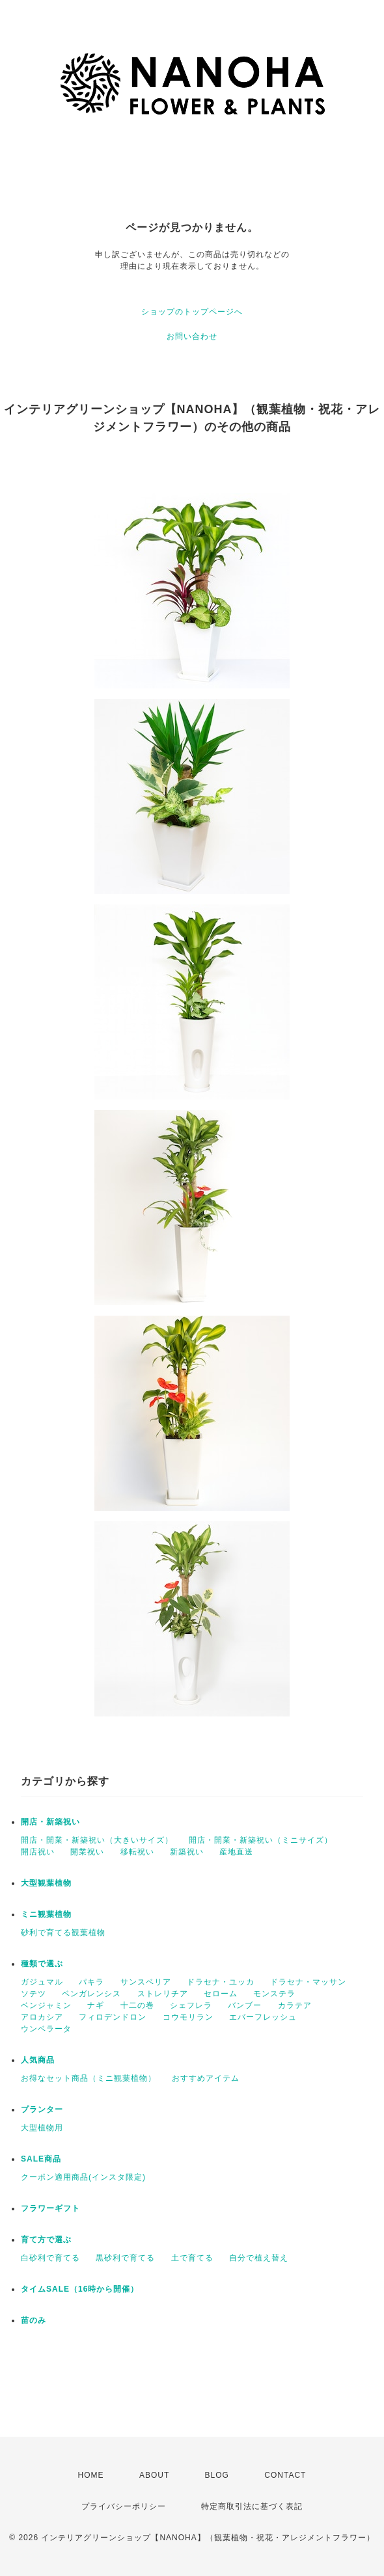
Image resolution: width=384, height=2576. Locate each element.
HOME (91, 2475)
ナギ (95, 2005)
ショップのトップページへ (192, 311)
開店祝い (38, 1851)
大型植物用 (42, 2127)
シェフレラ (191, 2005)
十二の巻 (137, 2005)
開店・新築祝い (50, 1821)
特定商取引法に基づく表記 (252, 2506)
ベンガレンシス (91, 1993)
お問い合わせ (192, 336)
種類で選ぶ (42, 1963)
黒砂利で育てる (125, 2257)
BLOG (217, 2475)
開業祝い (87, 1851)
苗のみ (33, 2320)
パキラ (91, 1981)
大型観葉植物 (46, 1883)
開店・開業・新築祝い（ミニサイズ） (261, 1840)
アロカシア (42, 2017)
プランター (42, 2109)
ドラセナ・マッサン (308, 1981)
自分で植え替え (258, 2257)
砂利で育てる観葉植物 (63, 1932)
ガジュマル (42, 1981)
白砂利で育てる (50, 2257)
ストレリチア (162, 1993)
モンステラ (274, 1993)
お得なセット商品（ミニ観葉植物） (88, 2078)
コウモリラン (188, 2017)
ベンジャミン (46, 2005)
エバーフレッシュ (263, 2017)
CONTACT (285, 2475)
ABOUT (154, 2475)
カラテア (295, 2005)
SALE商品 (41, 2158)
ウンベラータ (46, 2028)
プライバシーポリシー (123, 2506)
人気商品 (38, 2060)
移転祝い (137, 1851)
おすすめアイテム (206, 2078)
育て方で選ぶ (46, 2239)
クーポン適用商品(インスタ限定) (83, 2177)
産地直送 (236, 1851)
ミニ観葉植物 (46, 1914)
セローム (221, 1993)
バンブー (245, 2005)
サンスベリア (145, 1981)
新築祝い (187, 1851)
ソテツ (33, 1993)
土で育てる (192, 2257)
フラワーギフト (50, 2208)
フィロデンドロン (112, 2017)
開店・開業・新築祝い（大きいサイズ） (97, 1840)
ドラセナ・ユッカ (220, 1981)
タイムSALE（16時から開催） (80, 2289)
